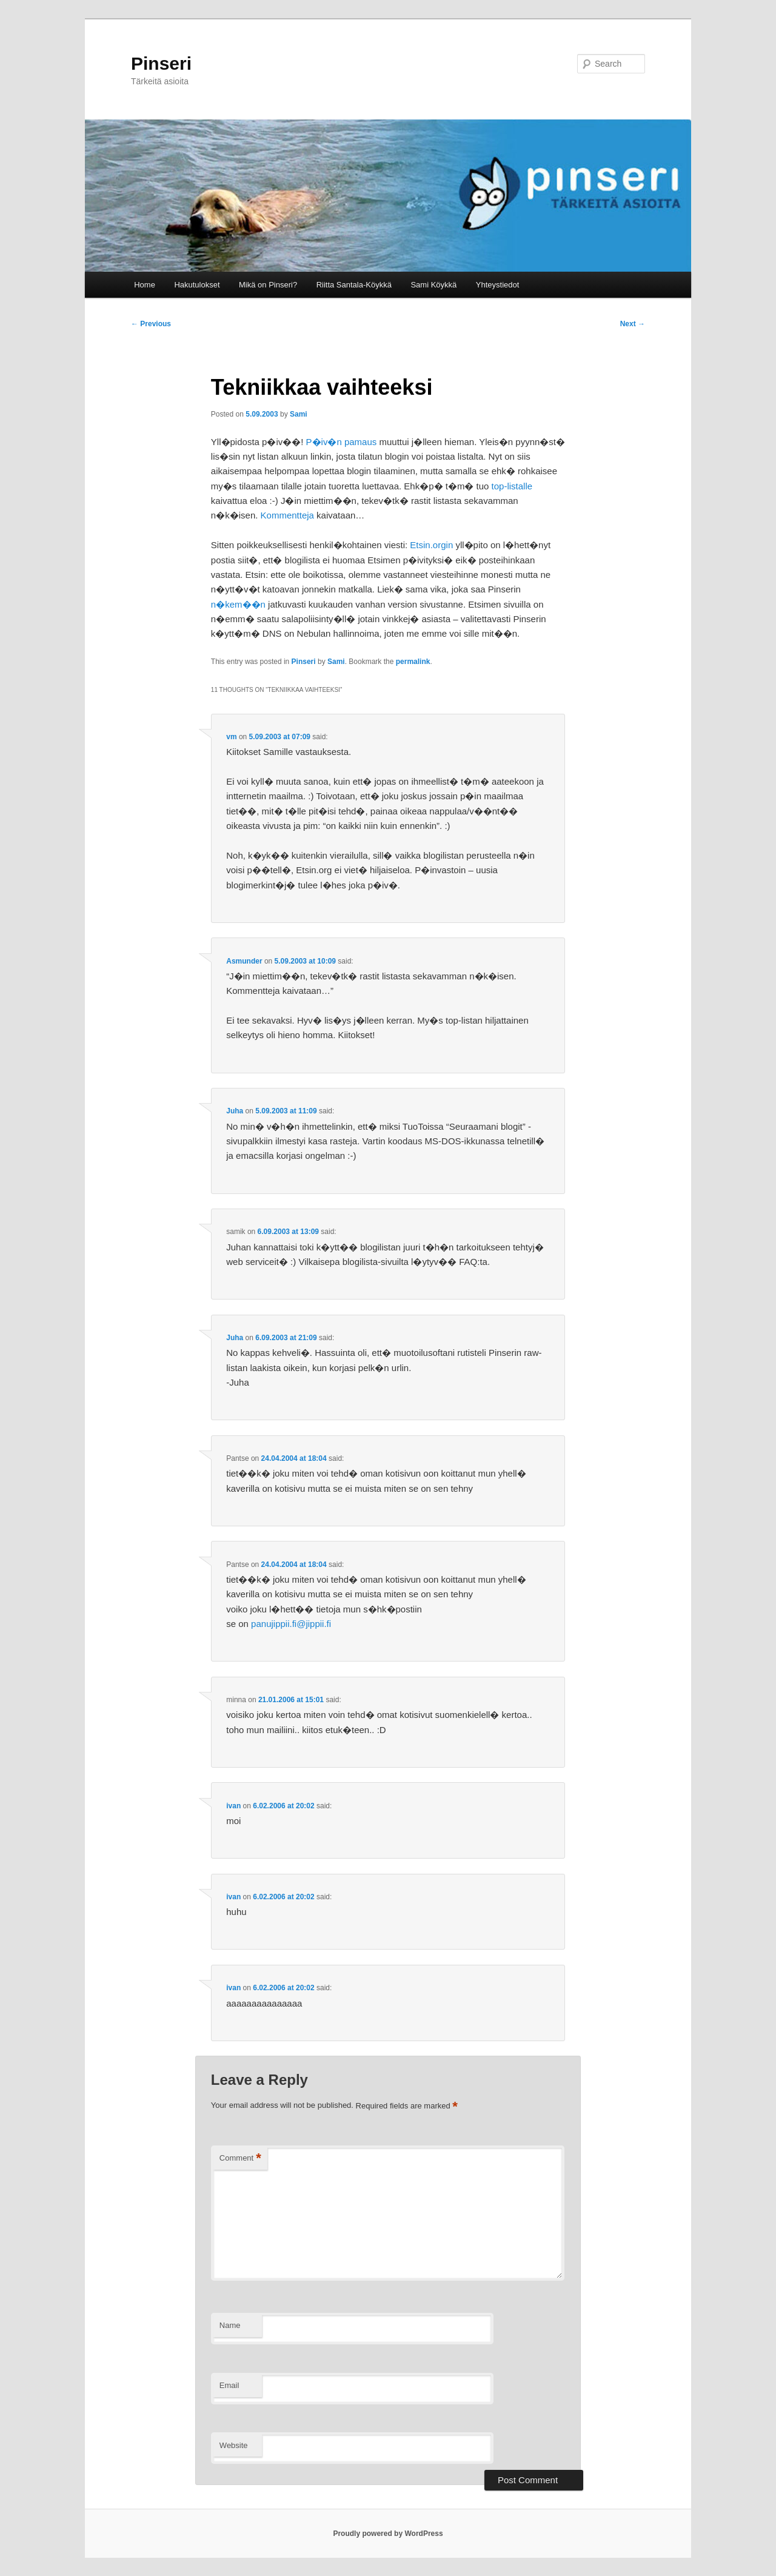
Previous (151, 324)
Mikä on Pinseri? (268, 284)
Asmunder (244, 961)
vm (231, 737)
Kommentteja (287, 515)
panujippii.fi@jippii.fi (291, 1623)
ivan (233, 1806)
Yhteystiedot (498, 284)
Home (144, 284)
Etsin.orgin (431, 545)
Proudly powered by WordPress (388, 2533)
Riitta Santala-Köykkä (354, 284)
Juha (234, 1111)
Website (233, 2445)
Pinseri (161, 63)
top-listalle (512, 486)
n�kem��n (238, 604)
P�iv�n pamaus (341, 442)
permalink (413, 661)
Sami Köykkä (433, 284)
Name (230, 2325)
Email (229, 2385)
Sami (298, 414)
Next (632, 324)
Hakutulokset (196, 284)
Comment (240, 2158)
